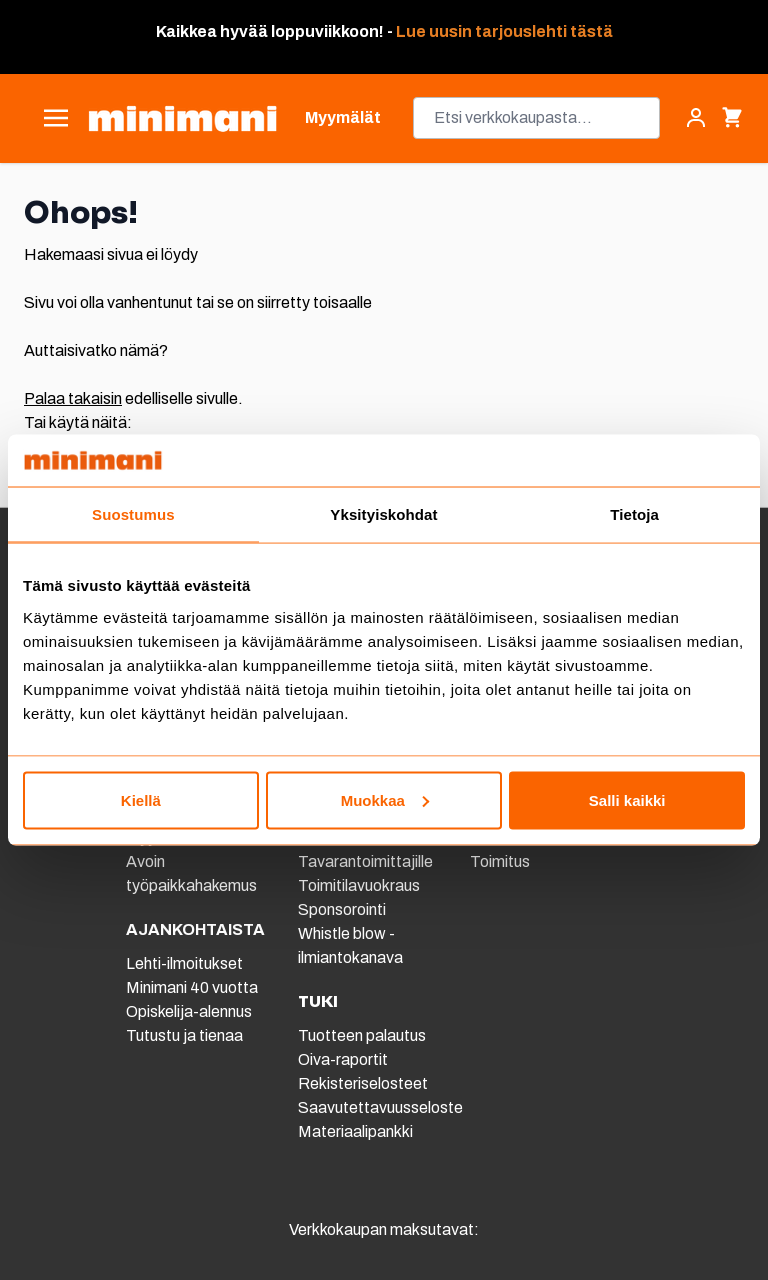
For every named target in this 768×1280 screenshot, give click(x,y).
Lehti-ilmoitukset (184, 963)
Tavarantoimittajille (365, 861)
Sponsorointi (342, 909)
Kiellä (141, 799)
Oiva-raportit (343, 1059)
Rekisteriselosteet (363, 1083)
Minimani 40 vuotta (192, 987)
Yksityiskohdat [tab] (383, 514)
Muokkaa (385, 799)
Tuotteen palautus (363, 1035)
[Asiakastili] (696, 118)
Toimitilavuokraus (359, 885)
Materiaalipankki (355, 1131)
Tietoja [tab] (634, 514)
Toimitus (500, 861)
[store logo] (182, 118)
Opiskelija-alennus (189, 1011)
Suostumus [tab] (133, 514)
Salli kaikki (627, 799)
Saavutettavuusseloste (380, 1107)
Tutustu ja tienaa (184, 1035)
